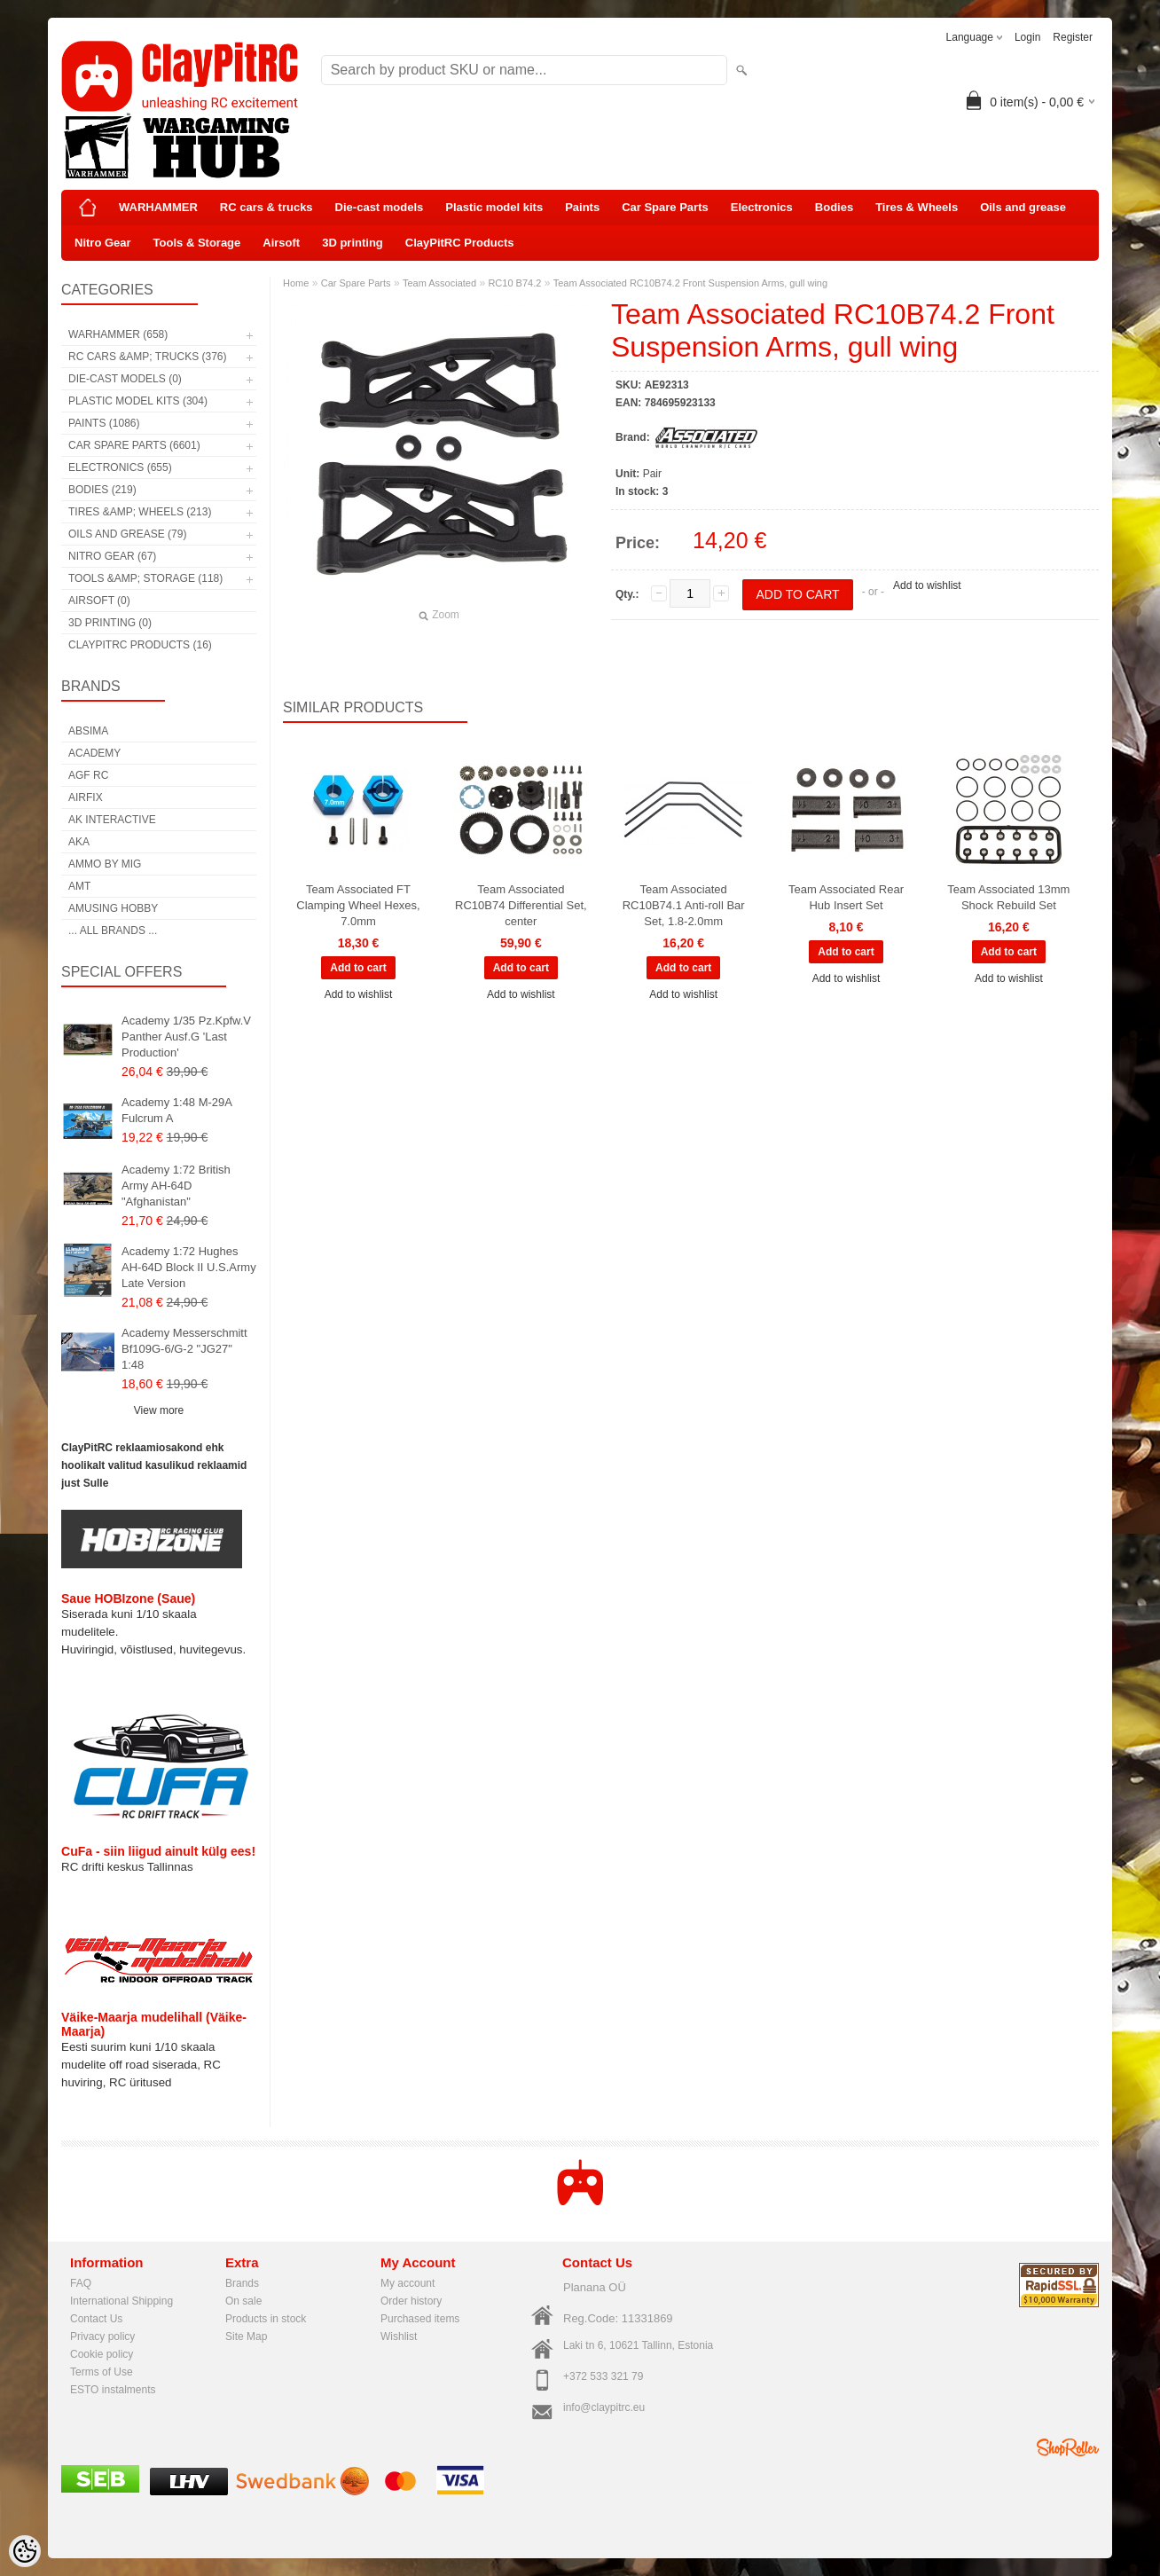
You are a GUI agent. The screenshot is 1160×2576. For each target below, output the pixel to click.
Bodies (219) (102, 489)
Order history (411, 2301)
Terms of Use (101, 2372)
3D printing (352, 242)
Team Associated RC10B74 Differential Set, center (521, 905)
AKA (79, 842)
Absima (88, 731)
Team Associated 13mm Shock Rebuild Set (1008, 897)
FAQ (80, 2283)
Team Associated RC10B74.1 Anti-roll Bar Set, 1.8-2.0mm (684, 905)
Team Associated (439, 283)
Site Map (246, 2336)
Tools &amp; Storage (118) (145, 578)
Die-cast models (379, 207)
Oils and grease (1023, 207)
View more (159, 1410)
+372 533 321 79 (603, 2376)
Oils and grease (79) (127, 534)
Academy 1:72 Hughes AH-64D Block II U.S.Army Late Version (188, 1267)
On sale (243, 2301)
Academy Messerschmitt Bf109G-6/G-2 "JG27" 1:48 (184, 1348)
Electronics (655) (120, 467)
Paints (582, 207)
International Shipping (121, 2301)
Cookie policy (101, 2354)
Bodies (834, 207)
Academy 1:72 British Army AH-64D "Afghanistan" (176, 1185)
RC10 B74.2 (514, 283)
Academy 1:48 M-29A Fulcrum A (176, 1110)
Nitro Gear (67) (112, 556)
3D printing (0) (110, 623)
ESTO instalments (112, 2390)
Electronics (762, 207)
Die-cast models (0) (125, 379)
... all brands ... (112, 930)
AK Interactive (112, 819)
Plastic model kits (494, 207)
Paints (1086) (103, 423)
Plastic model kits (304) (138, 401)
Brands (242, 2283)
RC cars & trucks (266, 207)
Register (1073, 37)
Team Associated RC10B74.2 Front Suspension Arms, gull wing (690, 283)
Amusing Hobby (113, 908)
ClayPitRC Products (459, 242)
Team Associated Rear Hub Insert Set (846, 897)
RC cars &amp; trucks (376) (147, 356)
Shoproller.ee (1068, 2447)
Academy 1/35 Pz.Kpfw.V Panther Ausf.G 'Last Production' (186, 1036)
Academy (94, 753)
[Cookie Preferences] (25, 2551)
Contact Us (96, 2319)
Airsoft (281, 242)
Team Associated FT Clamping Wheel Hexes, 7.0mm (357, 905)
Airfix (85, 797)
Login (1027, 37)
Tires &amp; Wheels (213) (139, 512)
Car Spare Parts (665, 207)
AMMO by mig (104, 864)
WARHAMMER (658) (118, 334)
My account (407, 2283)
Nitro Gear (102, 242)
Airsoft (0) (99, 600)
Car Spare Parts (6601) (134, 445)
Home (296, 283)
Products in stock (265, 2319)
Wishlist (398, 2336)
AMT (79, 886)
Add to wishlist (927, 585)
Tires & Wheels (916, 207)
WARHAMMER (158, 207)
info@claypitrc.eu (604, 2407)
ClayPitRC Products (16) (140, 645)
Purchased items (419, 2319)
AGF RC (88, 775)
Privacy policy (102, 2336)
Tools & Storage (197, 242)
